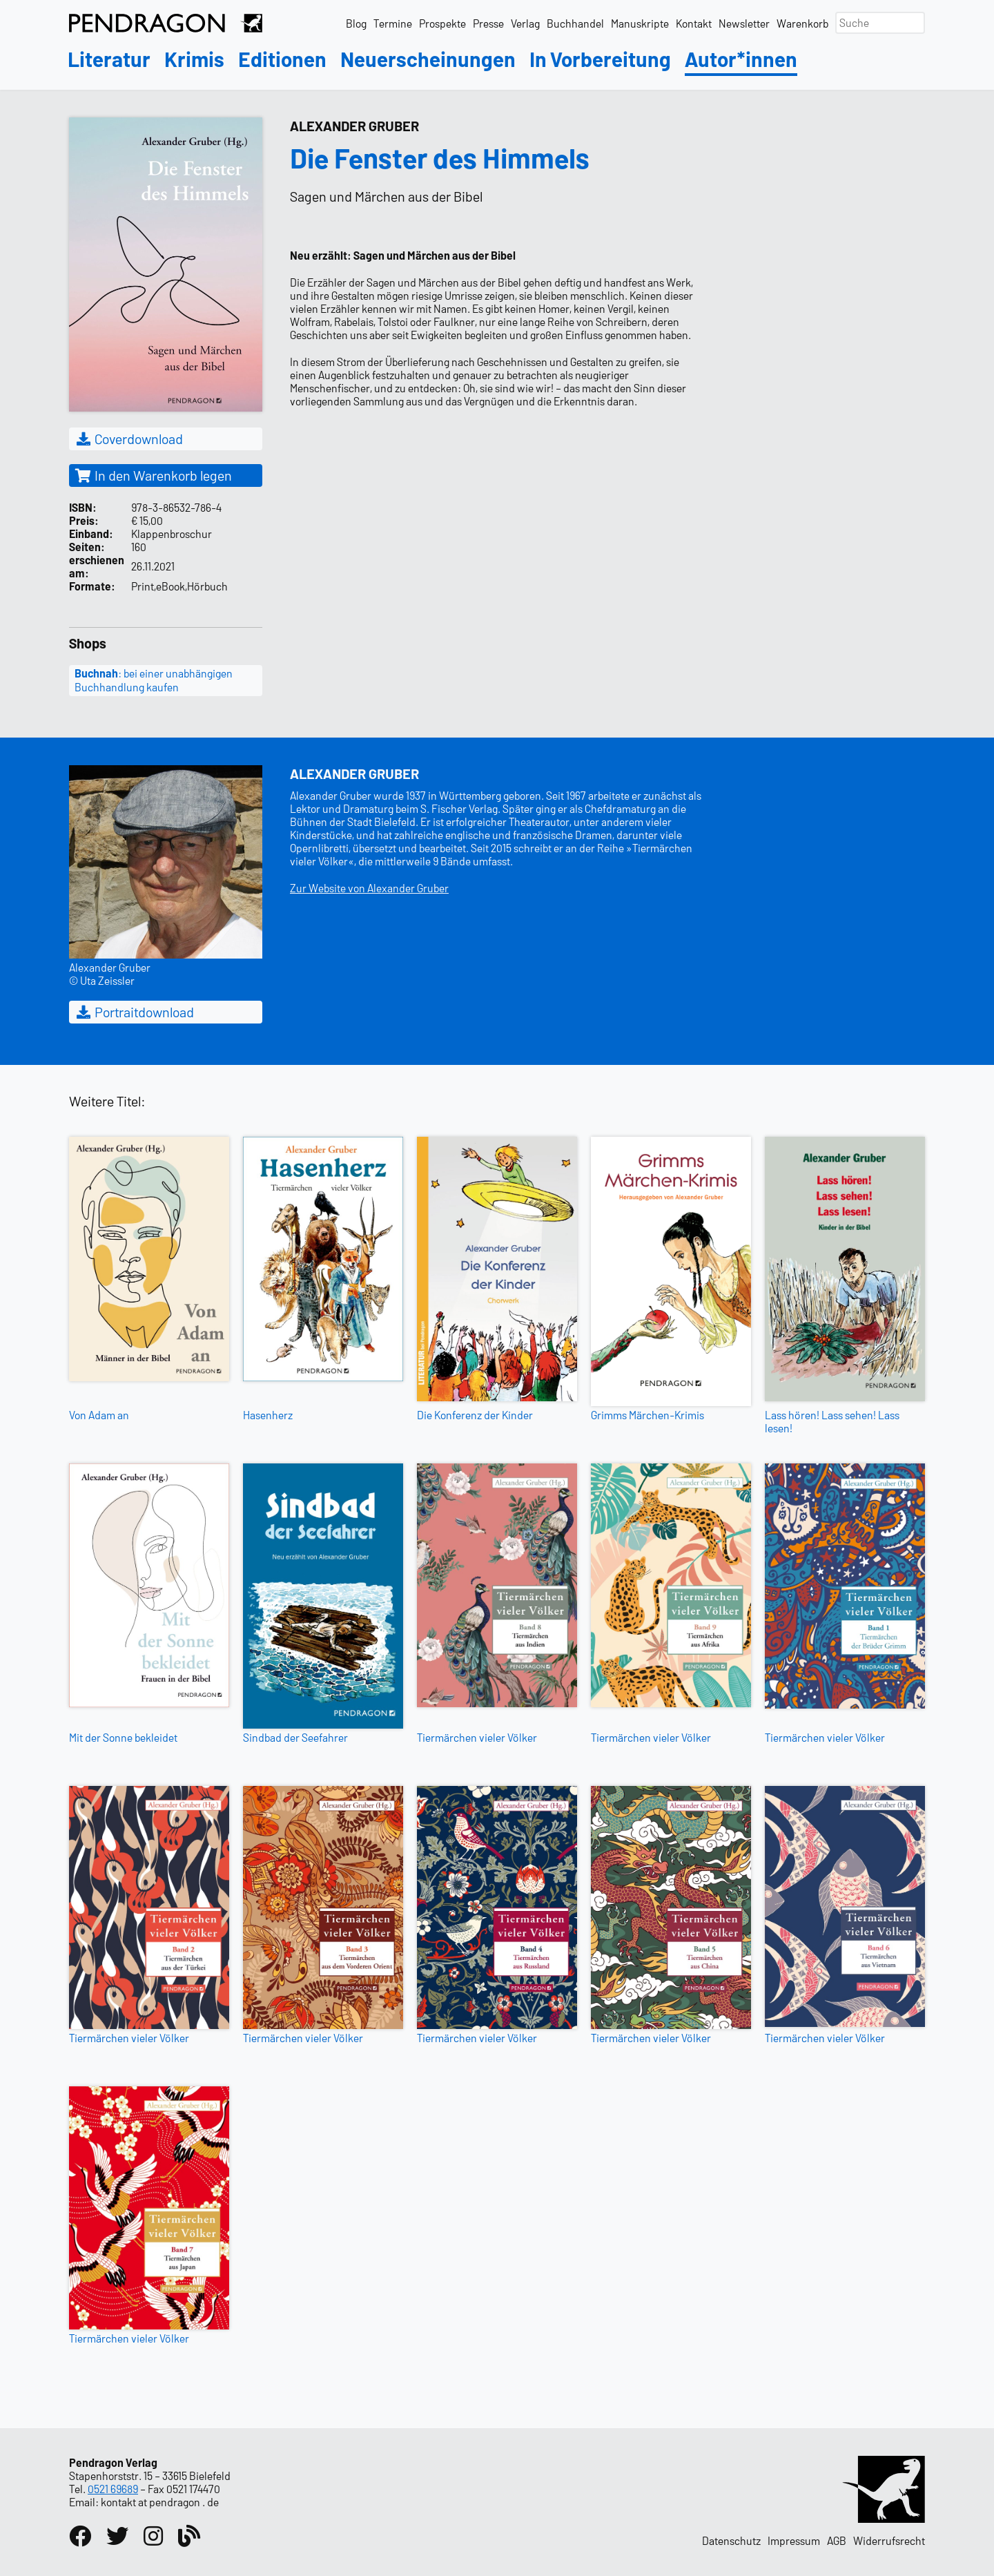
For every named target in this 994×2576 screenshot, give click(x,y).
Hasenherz (268, 1414)
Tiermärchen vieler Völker (477, 1737)
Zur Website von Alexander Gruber (369, 887)
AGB (836, 2540)
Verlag (525, 23)
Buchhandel (575, 23)
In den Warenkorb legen (153, 475)
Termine (392, 23)
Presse (488, 23)
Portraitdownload (134, 1011)
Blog (356, 23)
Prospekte (442, 23)
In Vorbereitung (600, 59)
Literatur (109, 59)
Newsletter (744, 23)
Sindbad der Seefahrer (295, 1737)
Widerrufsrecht (889, 2540)
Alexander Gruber (354, 125)
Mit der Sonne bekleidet (123, 1737)
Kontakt (694, 23)
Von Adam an (99, 1414)
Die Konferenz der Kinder (475, 1414)
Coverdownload (129, 438)
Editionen (282, 59)
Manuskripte (640, 23)
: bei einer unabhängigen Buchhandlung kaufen (154, 680)
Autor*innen (741, 59)
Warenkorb (802, 23)
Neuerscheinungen (428, 59)
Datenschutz (731, 2540)
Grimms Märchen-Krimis (647, 1414)
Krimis (194, 59)
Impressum (794, 2540)
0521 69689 (113, 2488)
